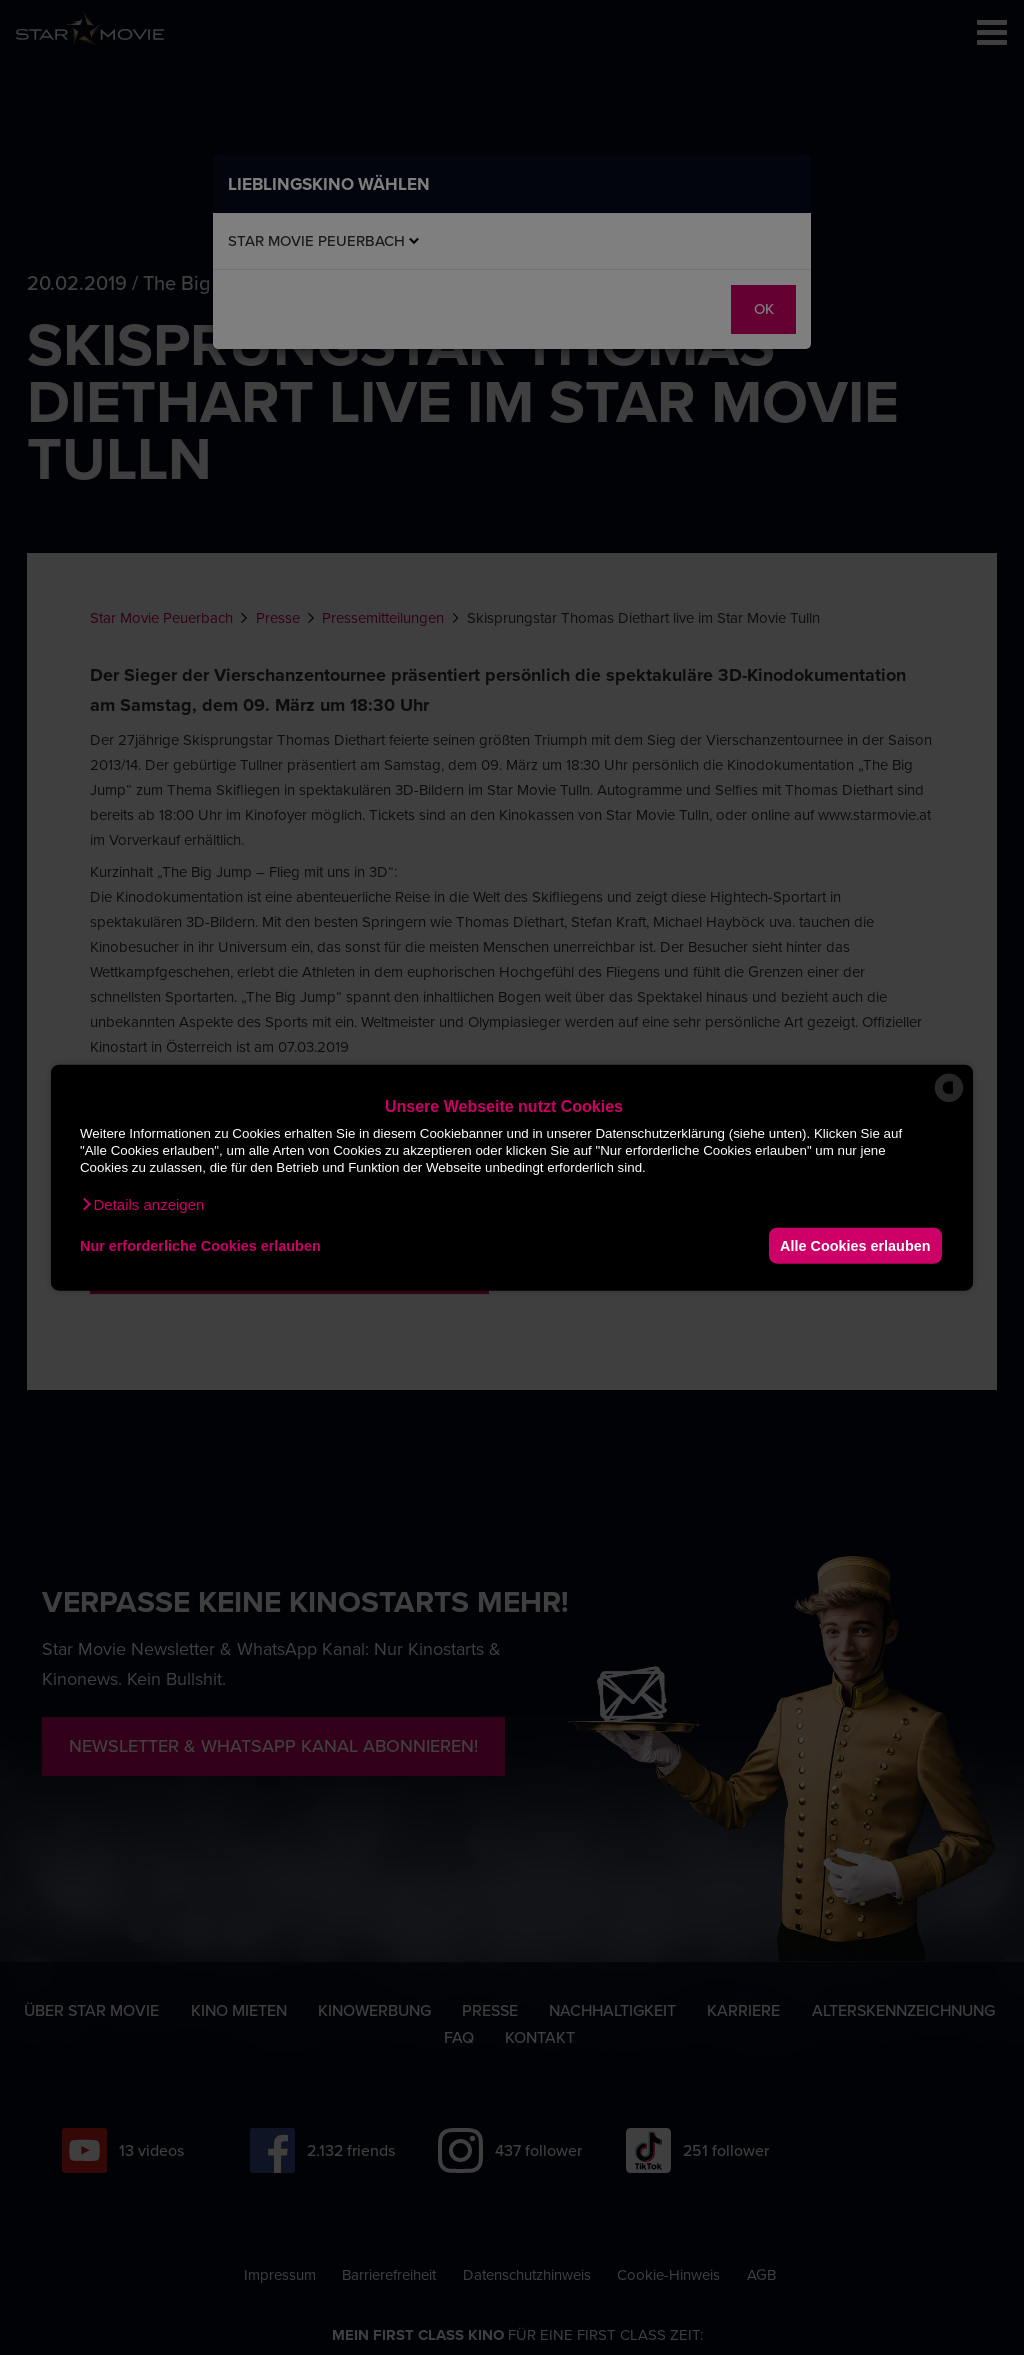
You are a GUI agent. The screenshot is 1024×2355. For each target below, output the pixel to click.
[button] (142, 1205)
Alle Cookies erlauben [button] (855, 1245)
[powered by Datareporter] (949, 1100)
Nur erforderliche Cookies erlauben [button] (200, 1245)
